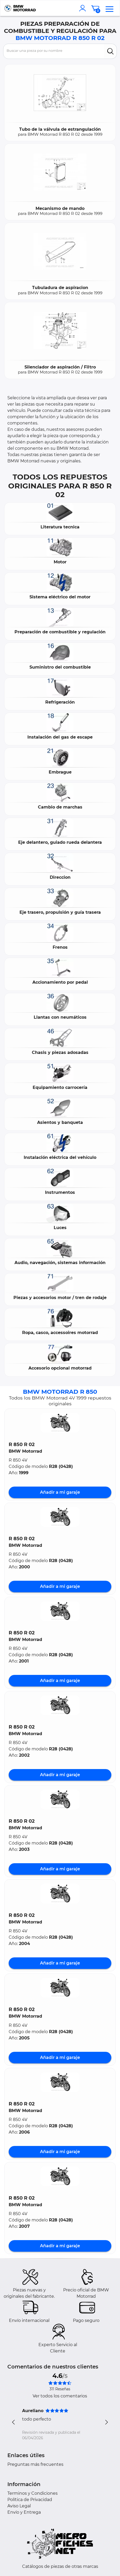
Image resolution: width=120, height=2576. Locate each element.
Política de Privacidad (29, 2499)
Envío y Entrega (24, 2512)
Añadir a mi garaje (60, 1492)
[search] (110, 51)
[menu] (109, 8)
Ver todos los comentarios (60, 2395)
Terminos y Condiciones (32, 2493)
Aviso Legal (19, 2505)
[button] (60, 1423)
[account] (83, 8)
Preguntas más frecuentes (35, 2464)
